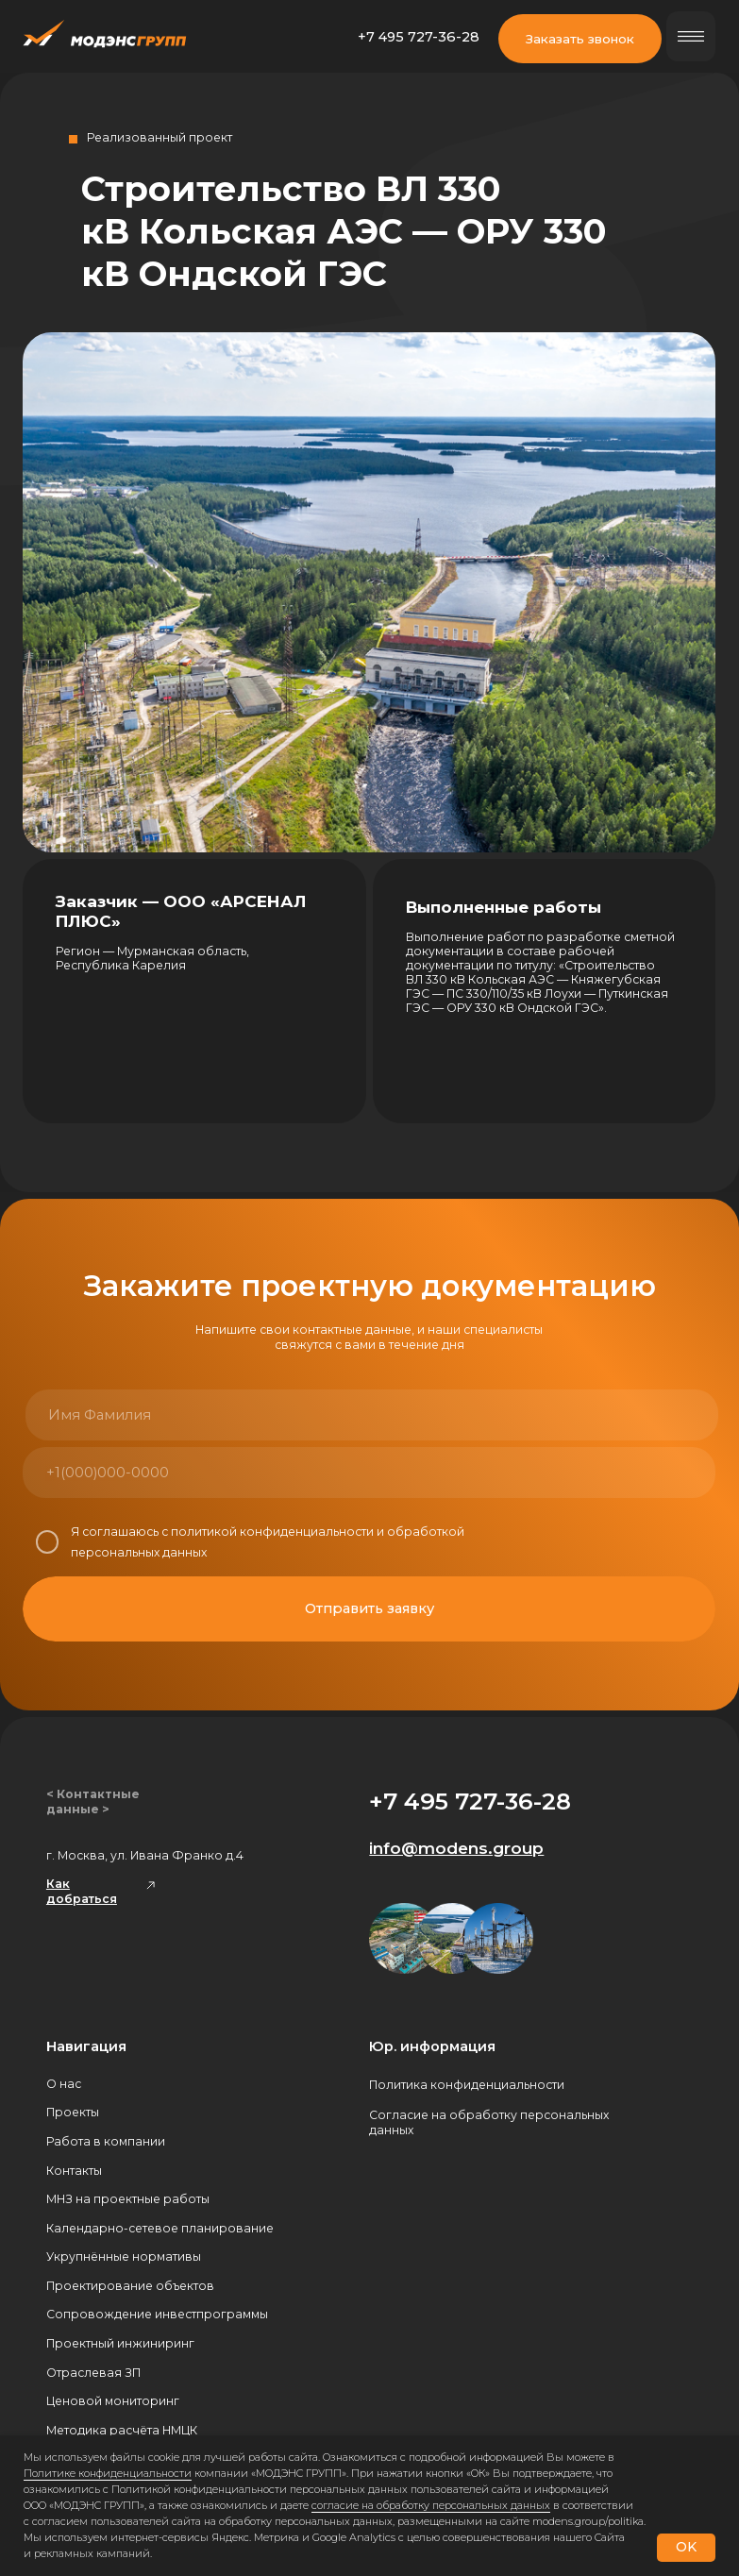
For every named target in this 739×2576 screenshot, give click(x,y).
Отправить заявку (369, 1608)
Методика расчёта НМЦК (121, 2430)
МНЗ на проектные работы (128, 2199)
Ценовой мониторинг (112, 2401)
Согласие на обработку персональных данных (489, 2122)
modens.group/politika (588, 2521)
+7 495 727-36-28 (418, 36)
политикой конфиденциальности (272, 1531)
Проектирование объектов (130, 2286)
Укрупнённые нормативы (123, 2256)
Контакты (74, 2171)
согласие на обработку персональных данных (430, 2505)
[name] (196, 1414)
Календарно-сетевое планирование (160, 2228)
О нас (63, 2084)
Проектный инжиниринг (120, 2343)
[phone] (194, 1472)
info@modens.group (456, 1848)
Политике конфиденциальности (108, 2473)
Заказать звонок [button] (580, 38)
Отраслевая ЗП (93, 2373)
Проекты (72, 2112)
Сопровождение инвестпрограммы (157, 2314)
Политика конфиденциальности (466, 2085)
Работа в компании (105, 2141)
